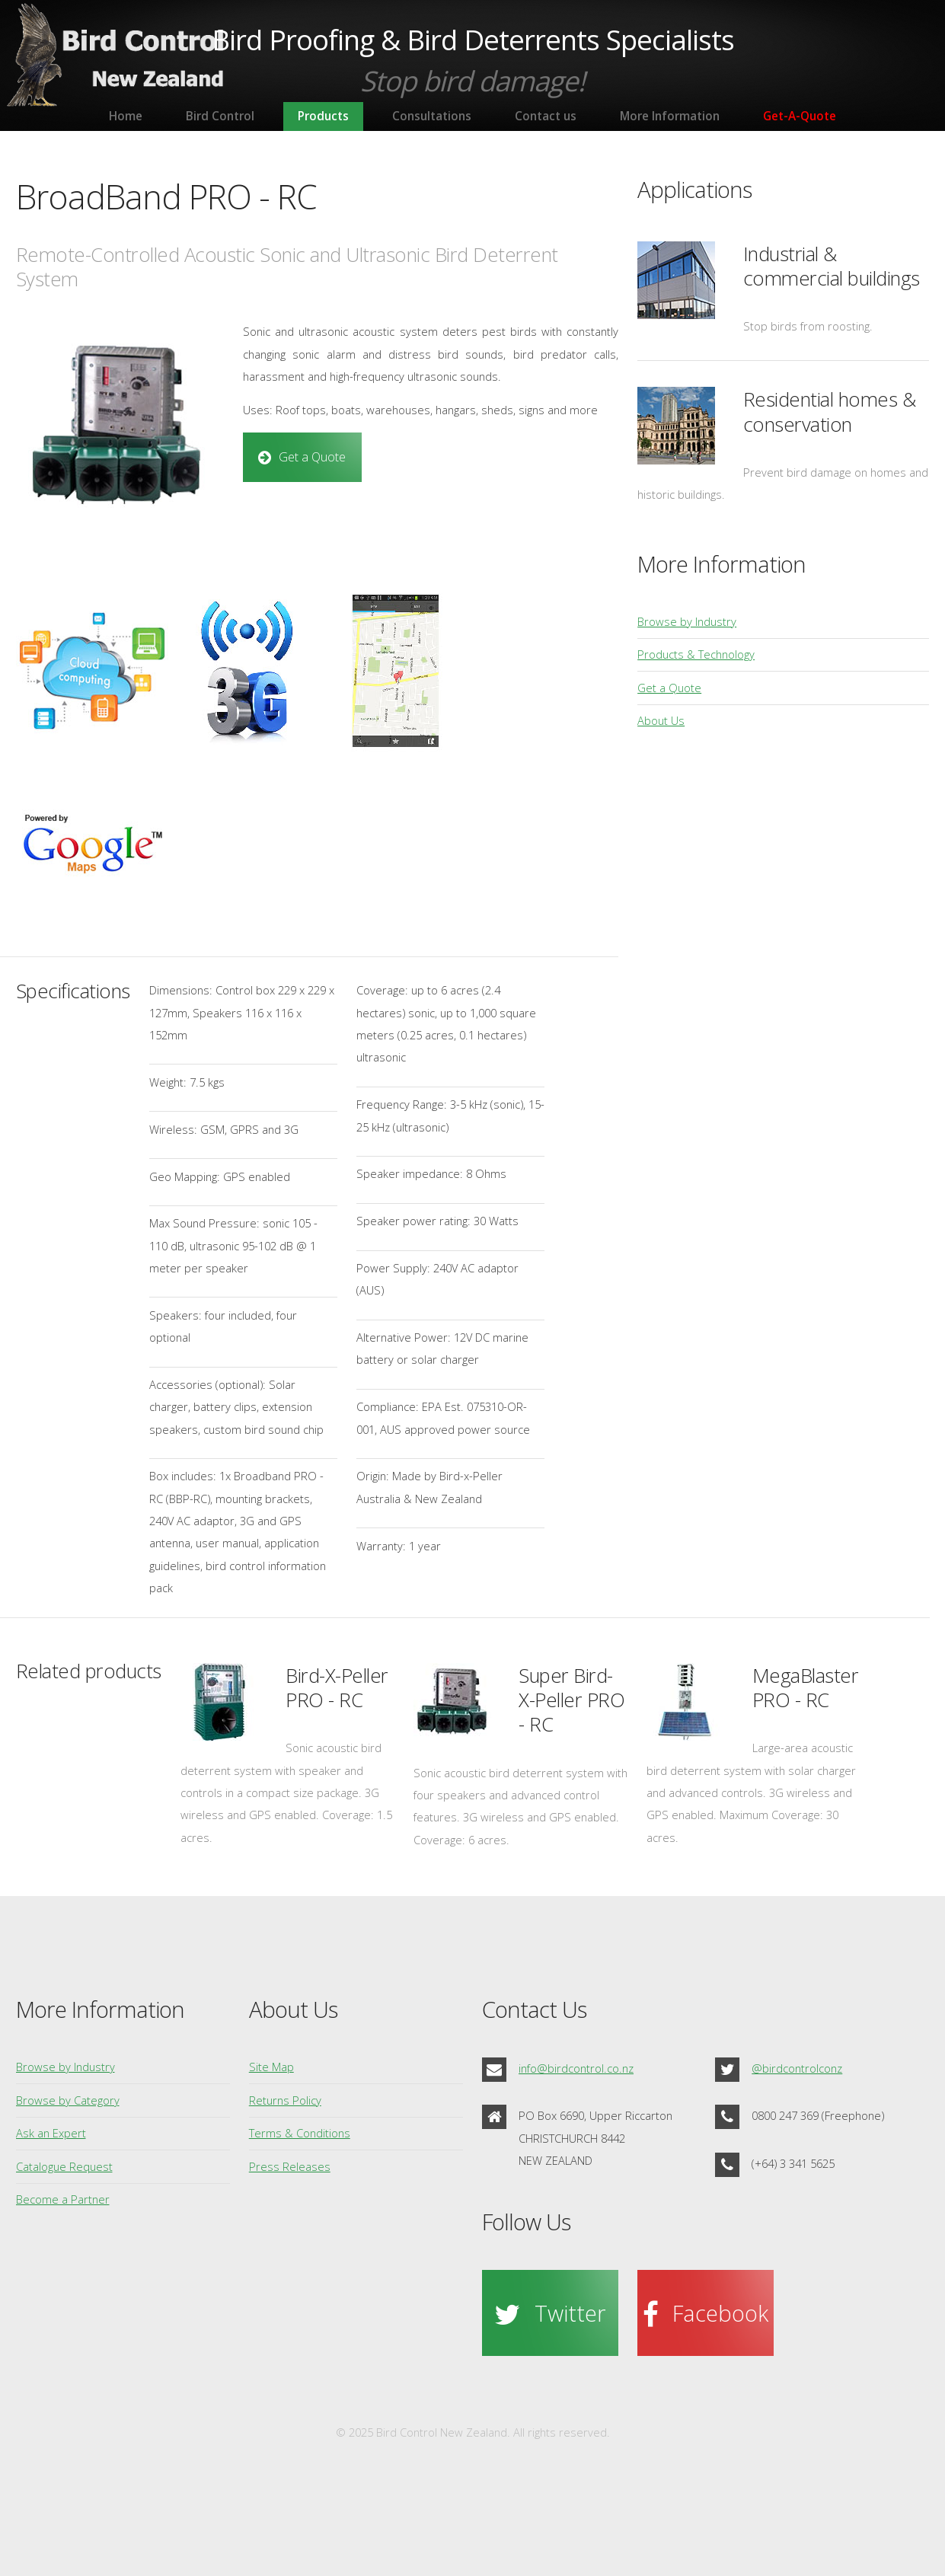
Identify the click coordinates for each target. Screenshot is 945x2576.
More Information (670, 116)
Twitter (570, 2313)
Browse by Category (68, 2100)
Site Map (271, 2066)
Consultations (431, 116)
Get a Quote (312, 456)
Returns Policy (285, 2100)
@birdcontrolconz (797, 2068)
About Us (661, 720)
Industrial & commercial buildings (831, 266)
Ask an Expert (51, 2132)
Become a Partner (63, 2199)
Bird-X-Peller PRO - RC (337, 1687)
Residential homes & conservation (829, 411)
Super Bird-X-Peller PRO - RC (571, 1700)
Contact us (545, 116)
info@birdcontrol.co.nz (576, 2068)
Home (125, 116)
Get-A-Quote (799, 116)
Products (323, 116)
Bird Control (220, 116)
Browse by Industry (686, 621)
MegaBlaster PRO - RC (805, 1687)
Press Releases (289, 2166)
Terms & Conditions (299, 2132)
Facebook (720, 2313)
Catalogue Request (64, 2166)
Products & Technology (696, 654)
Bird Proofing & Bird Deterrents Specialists (473, 40)
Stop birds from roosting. (808, 326)
